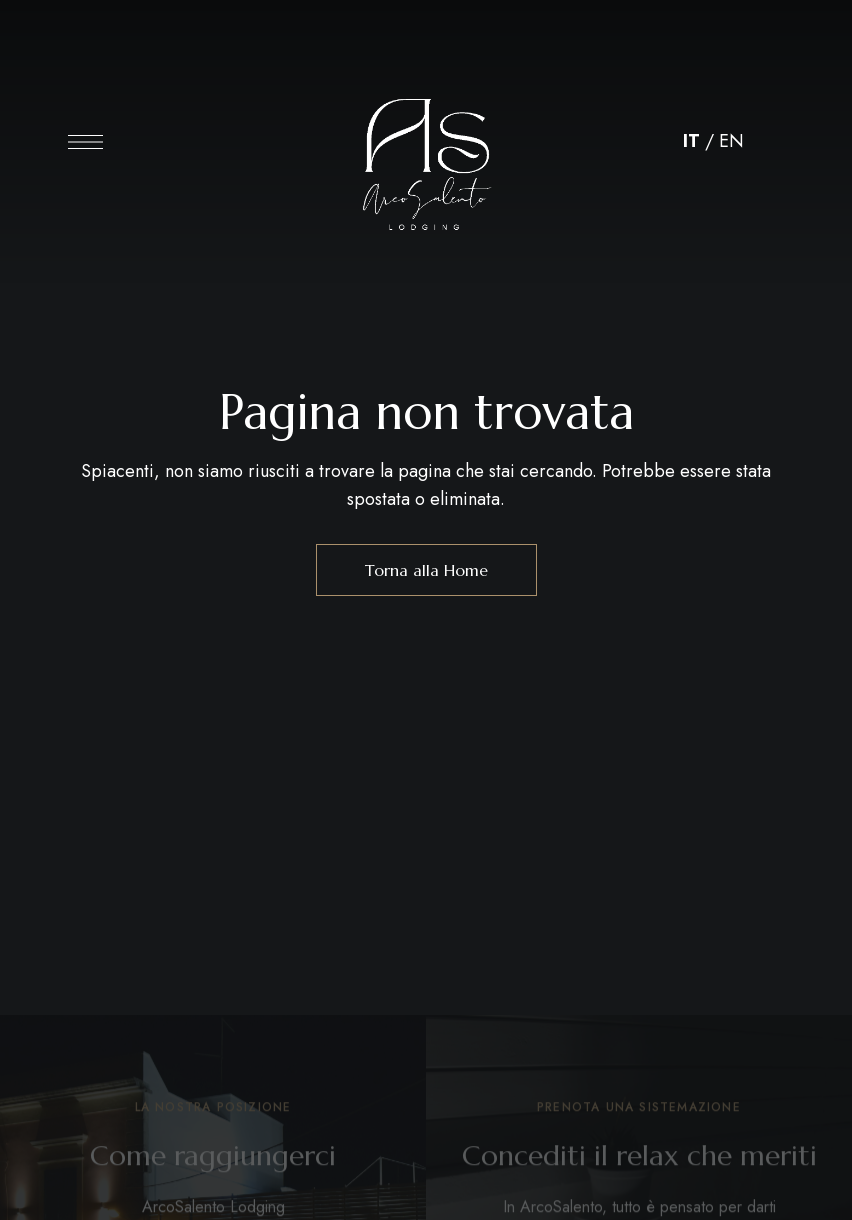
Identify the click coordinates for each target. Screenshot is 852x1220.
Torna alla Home (426, 570)
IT (691, 141)
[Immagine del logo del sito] (426, 147)
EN (731, 141)
